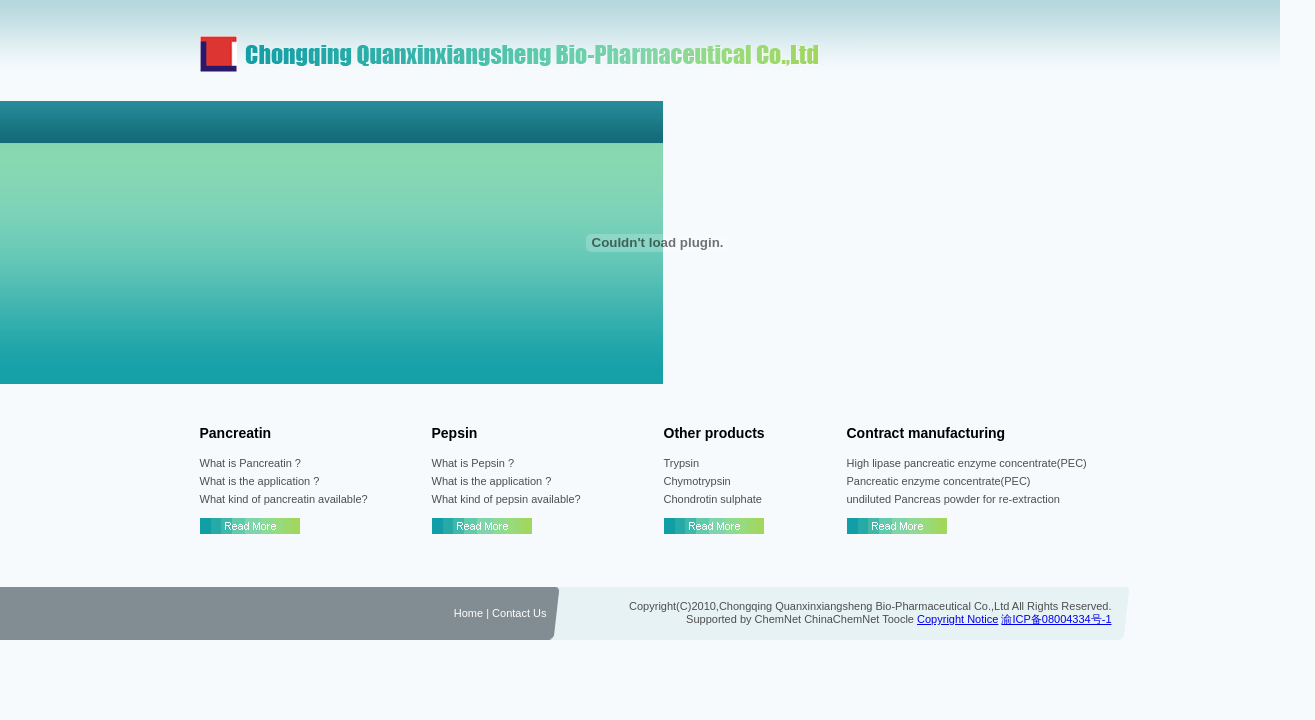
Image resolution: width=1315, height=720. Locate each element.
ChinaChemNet (841, 619)
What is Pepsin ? (473, 463)
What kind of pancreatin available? (284, 499)
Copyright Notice (957, 619)
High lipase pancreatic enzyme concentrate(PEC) (967, 463)
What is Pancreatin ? (251, 463)
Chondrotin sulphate (713, 499)
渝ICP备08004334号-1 (1056, 619)
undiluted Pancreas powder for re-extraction (953, 499)
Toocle (898, 619)
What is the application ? (260, 481)
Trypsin (682, 463)
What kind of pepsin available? (506, 499)
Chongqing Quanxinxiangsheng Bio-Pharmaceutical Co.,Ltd (864, 606)
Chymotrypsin (697, 481)
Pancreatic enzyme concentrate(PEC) (939, 481)
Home (468, 613)
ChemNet (778, 619)
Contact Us (517, 613)
